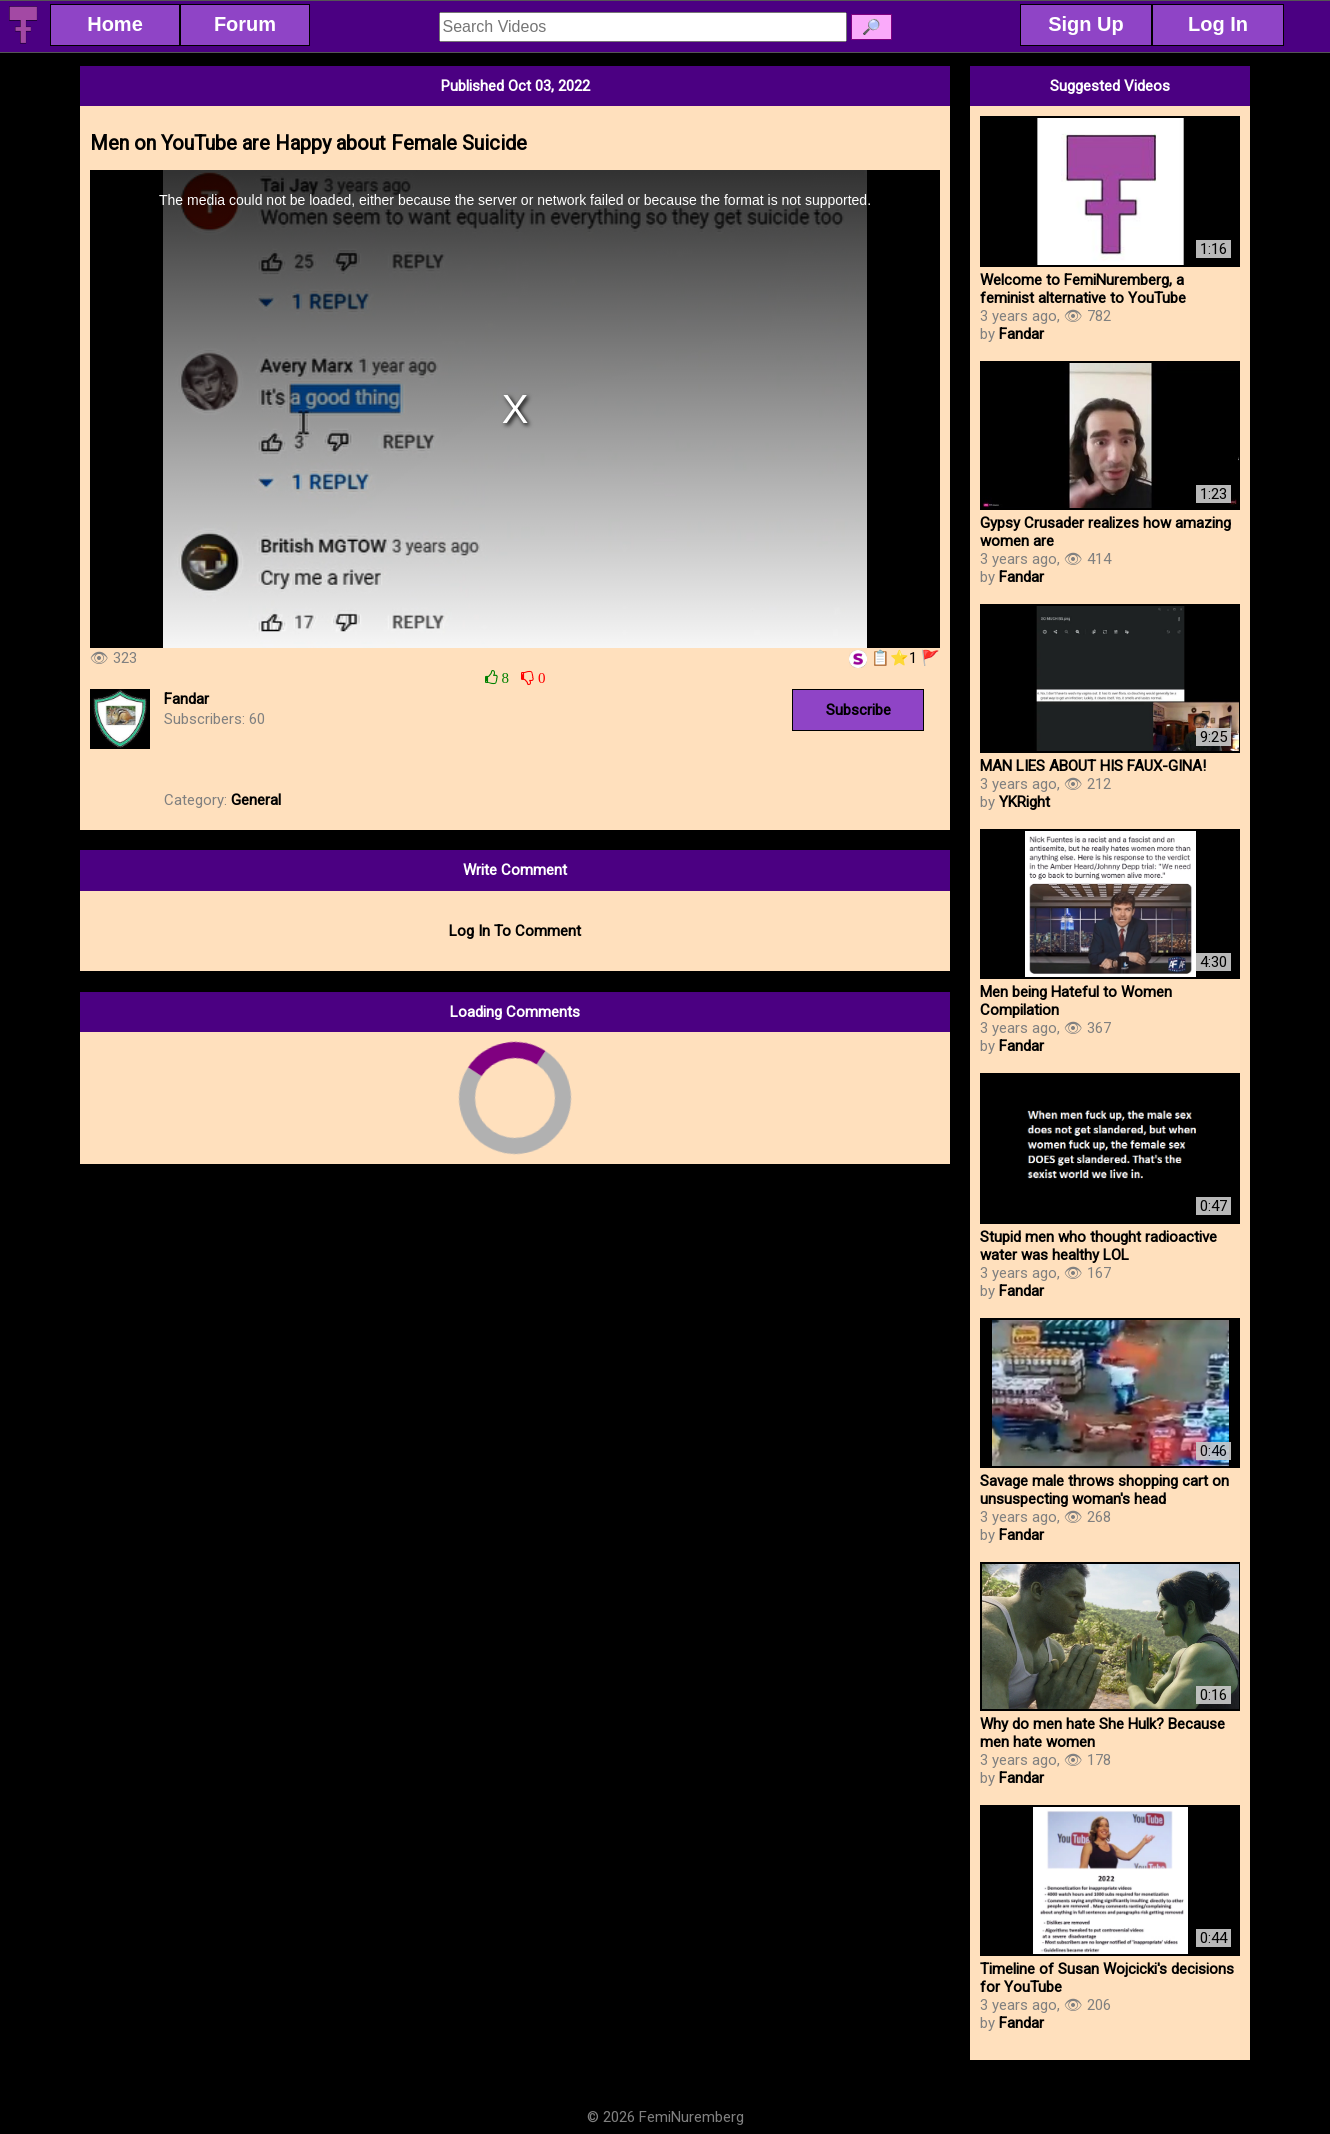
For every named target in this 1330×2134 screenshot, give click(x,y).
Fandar (186, 699)
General (256, 800)
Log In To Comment (515, 931)
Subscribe (858, 710)
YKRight (1024, 802)
